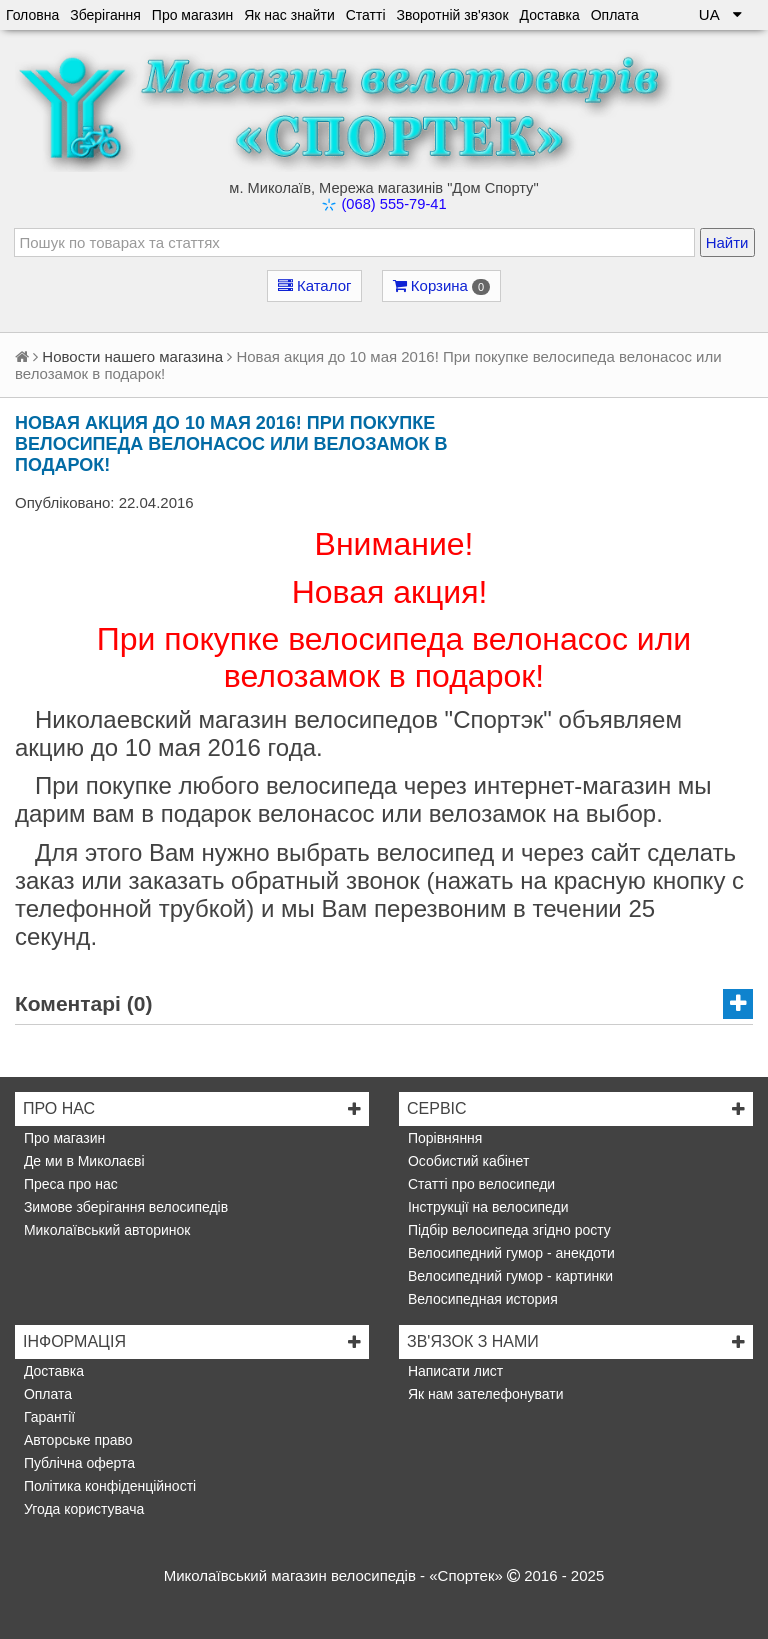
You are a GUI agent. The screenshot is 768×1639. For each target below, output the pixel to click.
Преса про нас (69, 1184)
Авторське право (76, 1440)
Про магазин (192, 15)
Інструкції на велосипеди (486, 1207)
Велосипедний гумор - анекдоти (509, 1253)
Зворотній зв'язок (453, 15)
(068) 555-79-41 (393, 204)
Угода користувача (82, 1509)
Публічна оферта (77, 1463)
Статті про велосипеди (479, 1184)
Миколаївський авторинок (105, 1230)
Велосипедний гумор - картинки (508, 1276)
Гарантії (47, 1417)
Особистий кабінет (466, 1161)
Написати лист (453, 1371)
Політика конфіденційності (108, 1486)
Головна (32, 15)
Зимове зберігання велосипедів (124, 1207)
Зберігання (105, 15)
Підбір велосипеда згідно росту (507, 1230)
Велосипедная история (481, 1299)
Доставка (550, 15)
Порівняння (443, 1138)
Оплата (615, 15)
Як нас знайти (289, 15)
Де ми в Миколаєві (82, 1161)
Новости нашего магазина (132, 356)
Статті (366, 15)
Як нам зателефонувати (484, 1394)
